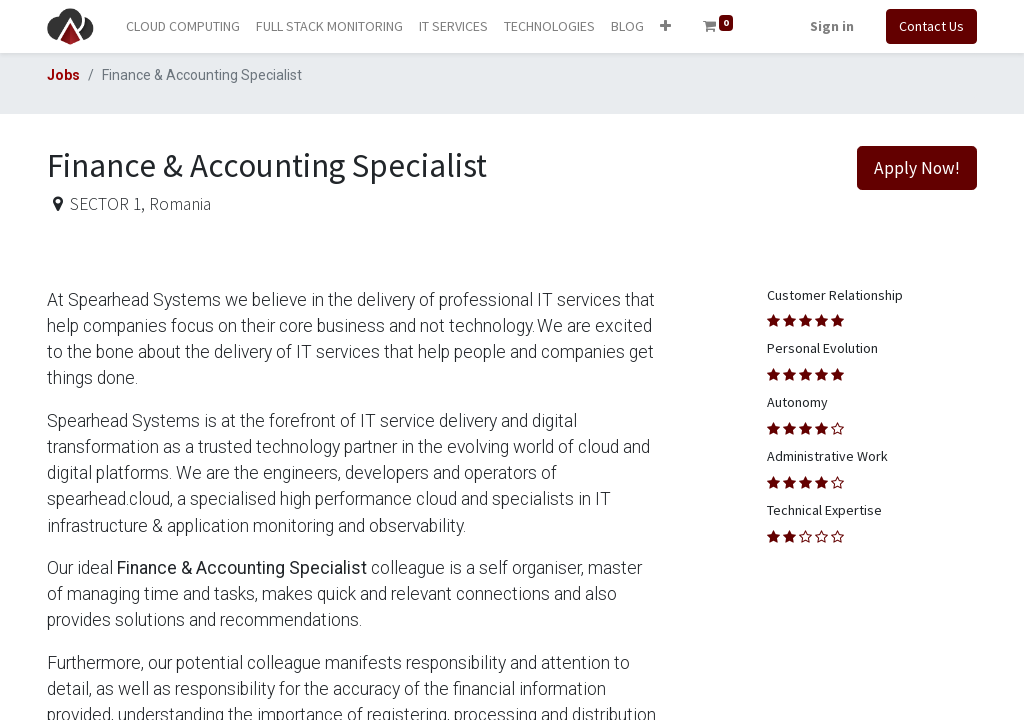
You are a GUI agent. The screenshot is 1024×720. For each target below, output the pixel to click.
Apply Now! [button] (917, 168)
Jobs (63, 75)
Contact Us (931, 26)
